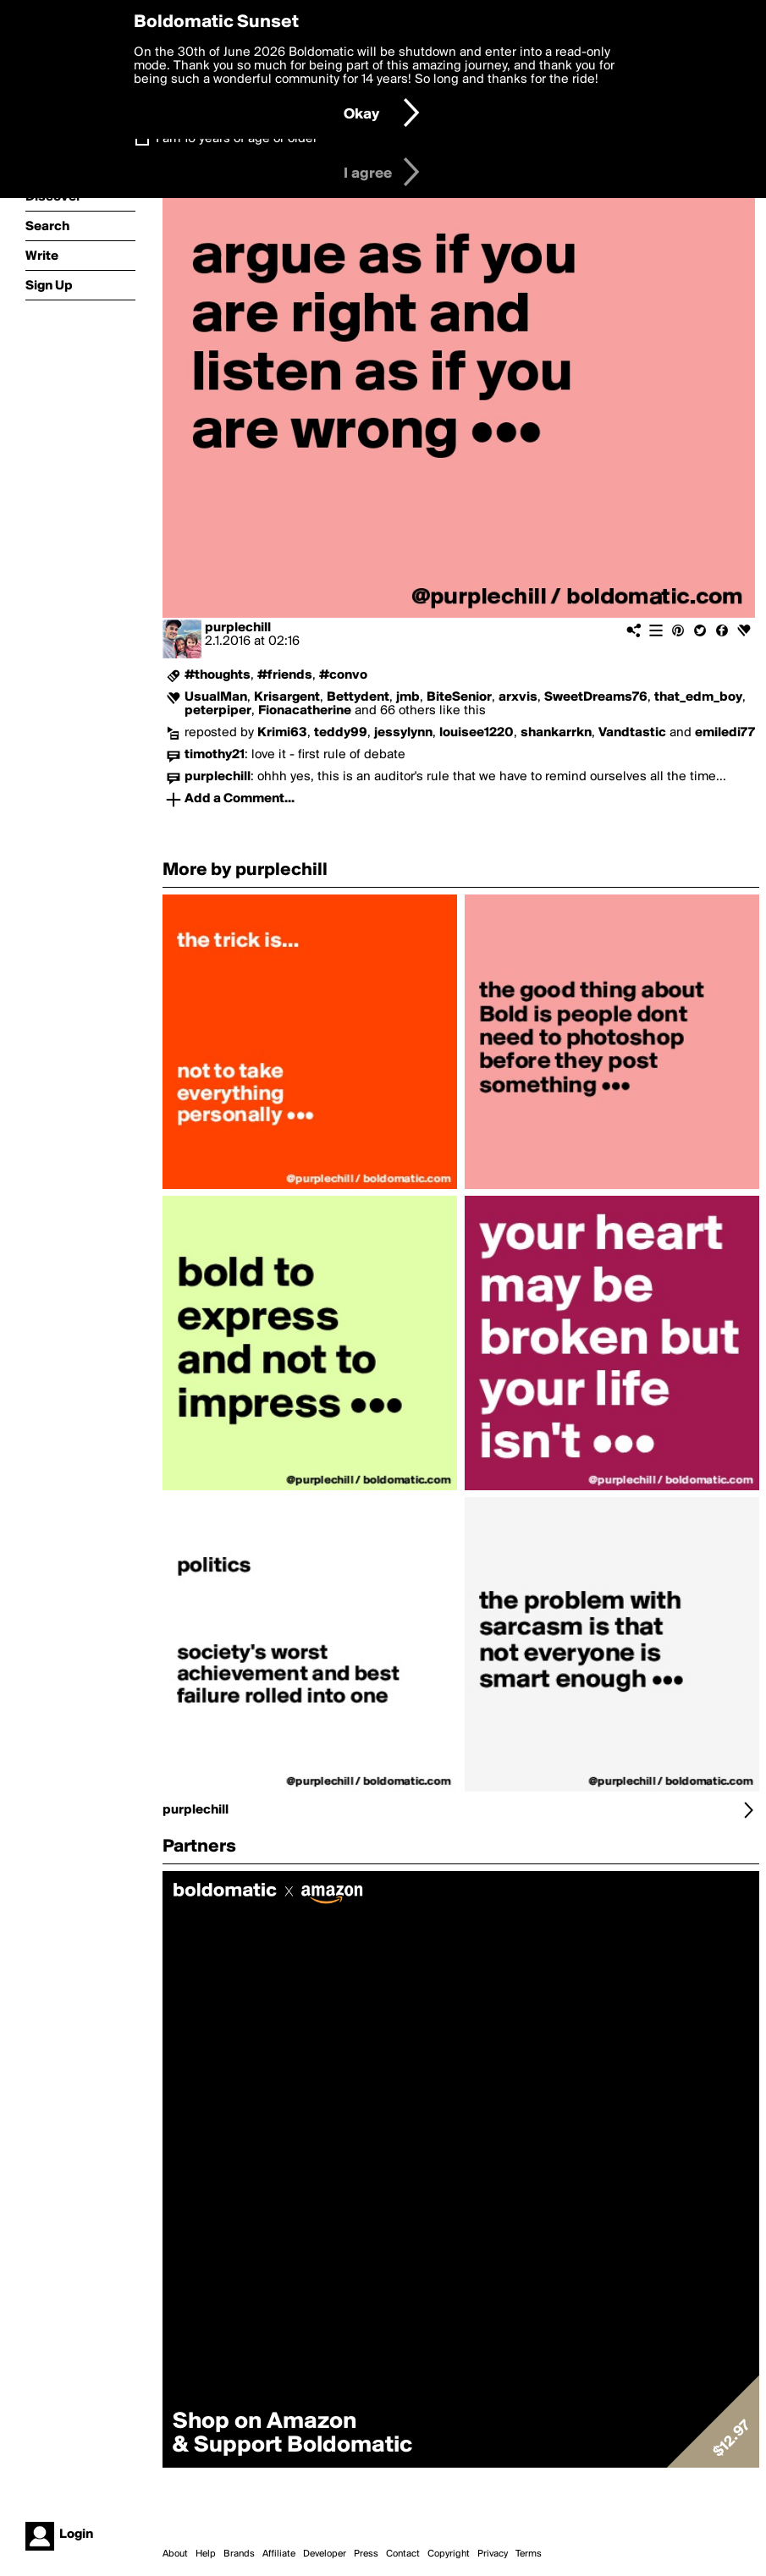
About (175, 2554)
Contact (403, 2554)
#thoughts (218, 675)
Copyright (448, 2554)
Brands (239, 2554)
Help (206, 2554)
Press (366, 2554)
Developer (324, 2554)
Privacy (492, 2554)
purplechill (238, 628)
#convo (343, 675)
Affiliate (278, 2554)
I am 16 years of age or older (236, 139)
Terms (528, 2554)
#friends (284, 675)
